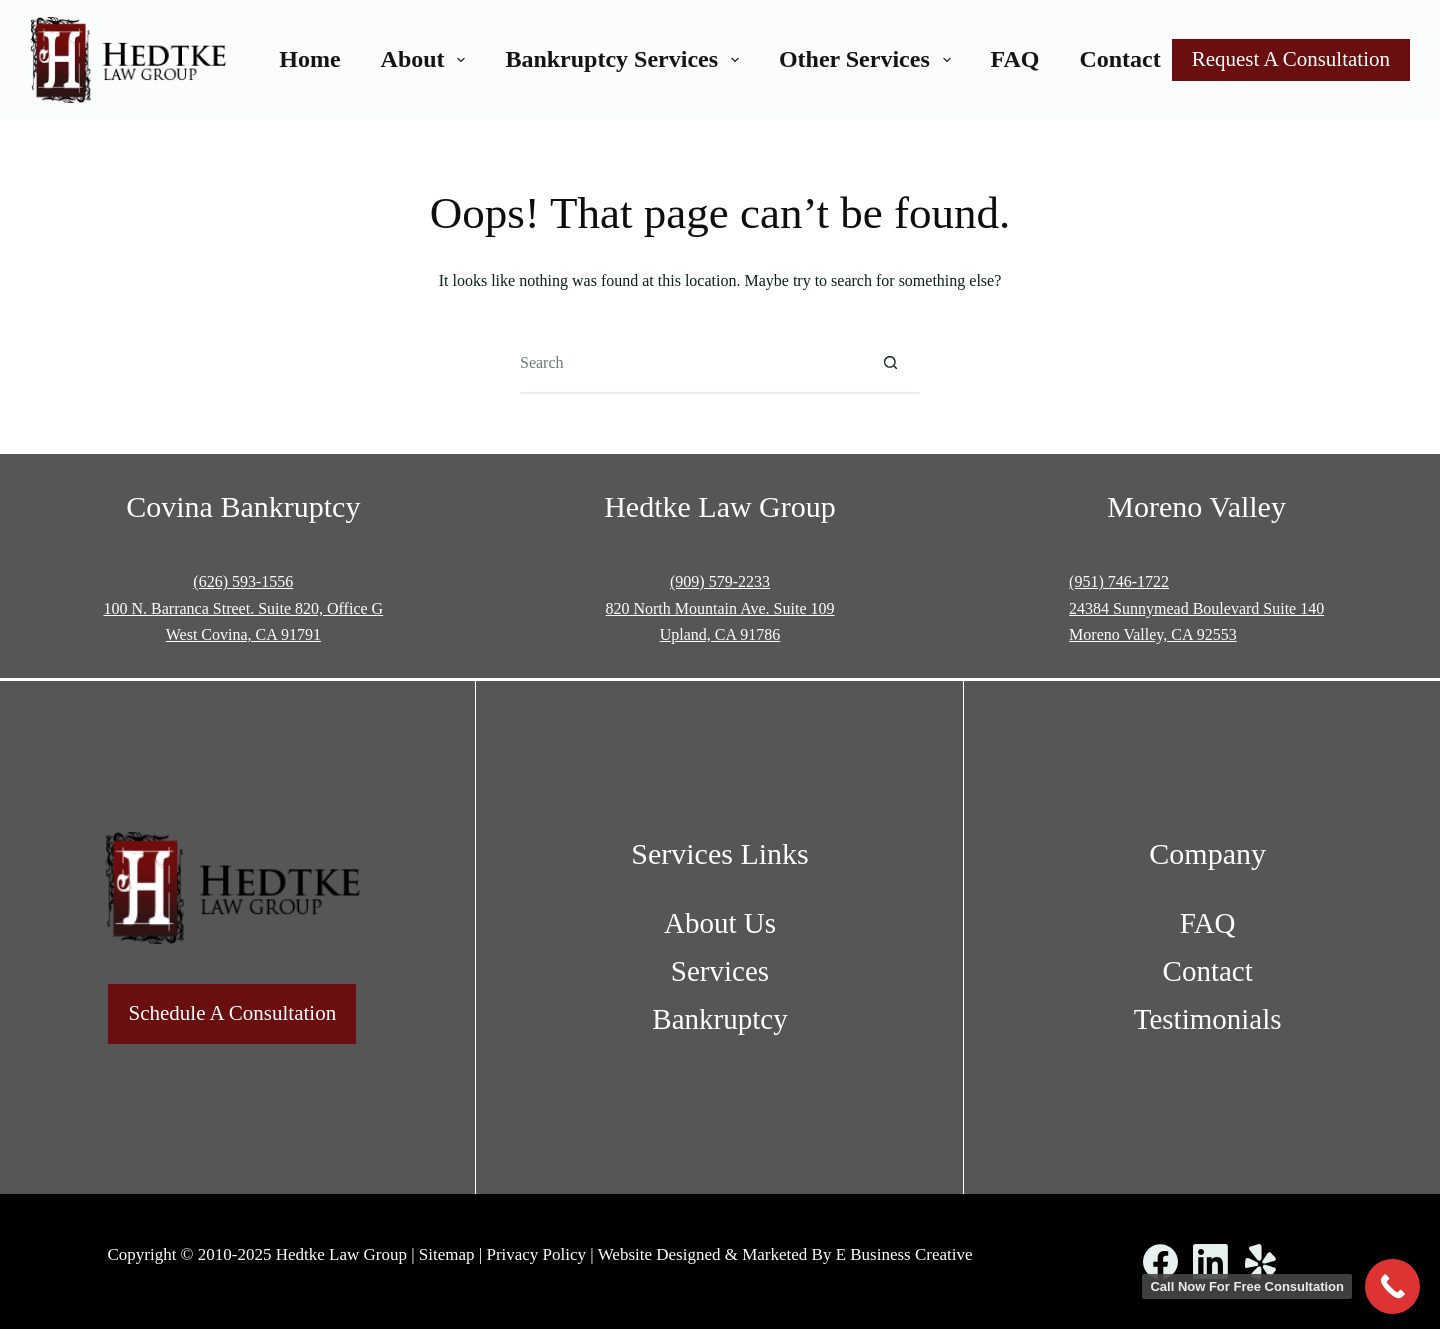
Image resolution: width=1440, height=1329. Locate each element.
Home (309, 59)
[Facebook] (1160, 1261)
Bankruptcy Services (625, 59)
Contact (1119, 59)
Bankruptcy (719, 1019)
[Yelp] (1260, 1261)
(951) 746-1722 (1119, 581)
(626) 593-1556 (243, 581)
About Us (720, 923)
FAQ (1015, 59)
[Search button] (890, 364)
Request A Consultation (1291, 59)
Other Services (869, 59)
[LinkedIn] (1210, 1261)
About (427, 59)
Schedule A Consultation (232, 1013)
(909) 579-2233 (720, 581)
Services (720, 971)
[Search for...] (690, 364)
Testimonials (1208, 1019)
